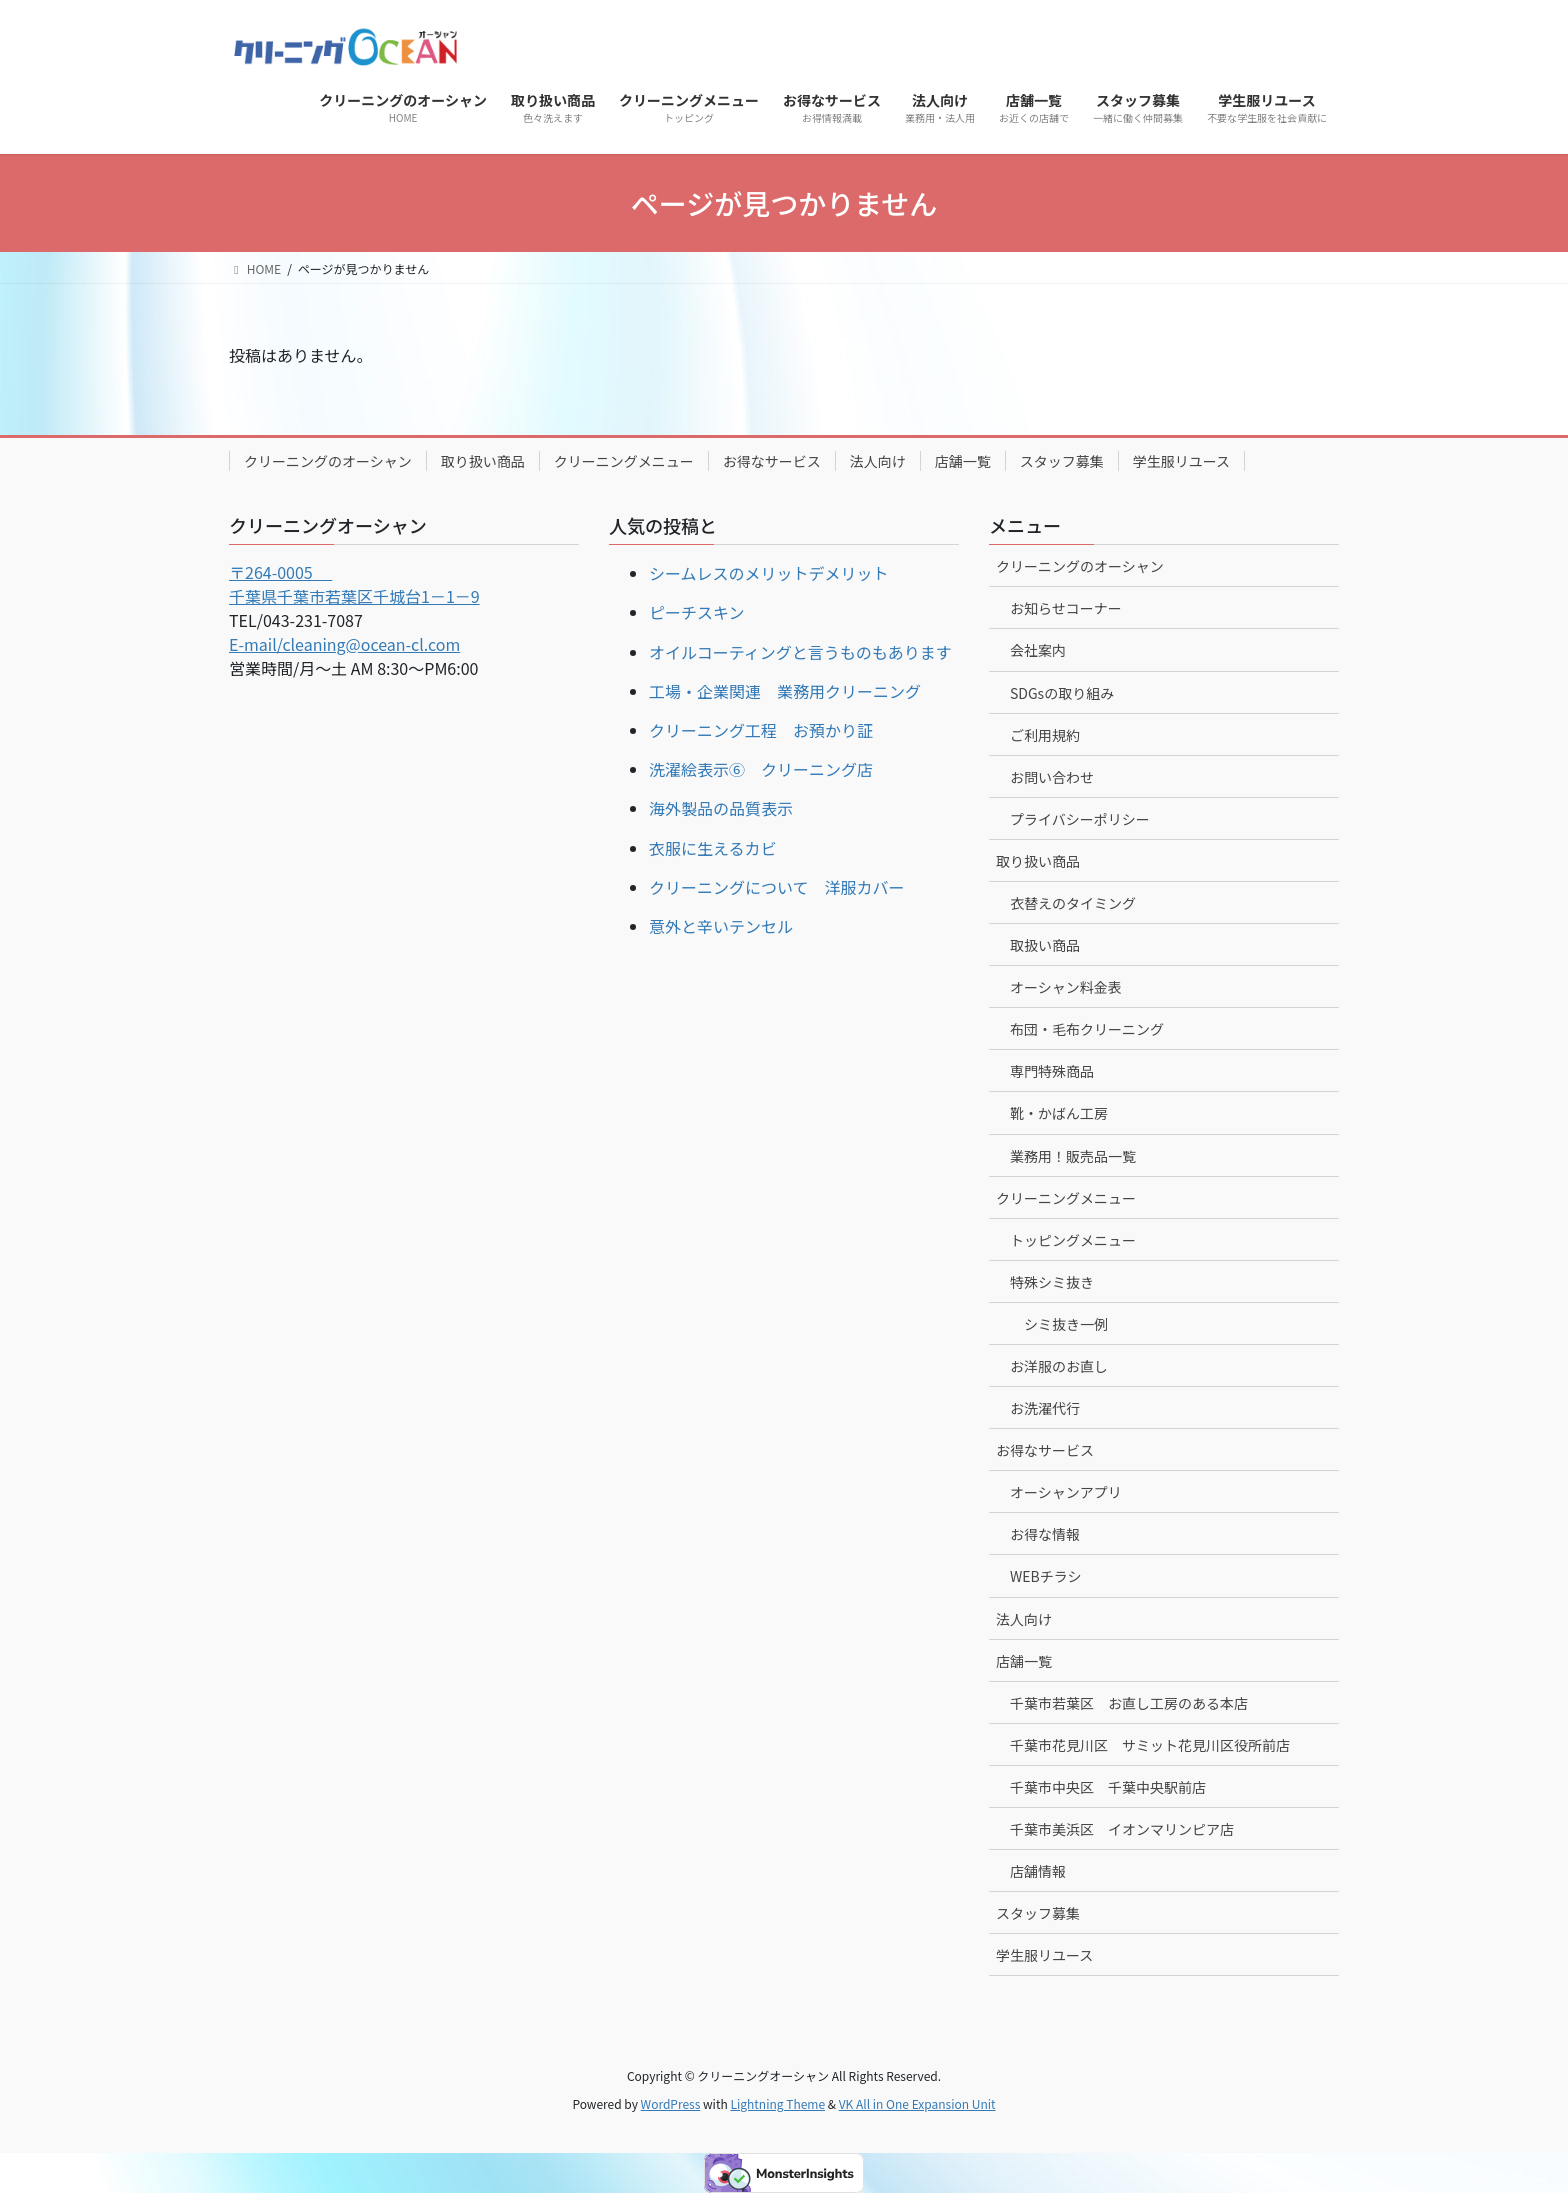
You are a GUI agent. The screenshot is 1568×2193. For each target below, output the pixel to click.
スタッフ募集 (1062, 461)
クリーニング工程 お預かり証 (761, 730)
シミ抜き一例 (1066, 1324)
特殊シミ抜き (1052, 1282)
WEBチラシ (1045, 1576)
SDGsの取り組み (1062, 693)
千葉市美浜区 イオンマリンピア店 (1122, 1829)
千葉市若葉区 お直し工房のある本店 (1129, 1703)
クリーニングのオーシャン (328, 461)
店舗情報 (1038, 1871)
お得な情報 (1045, 1534)
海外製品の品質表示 (721, 808)
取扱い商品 (1045, 945)
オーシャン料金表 (1066, 987)
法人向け (878, 461)
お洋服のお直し (1059, 1366)
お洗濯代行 (1045, 1408)
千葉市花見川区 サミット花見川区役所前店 (1150, 1745)
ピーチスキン (697, 612)
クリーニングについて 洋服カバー (777, 887)
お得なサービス (772, 461)
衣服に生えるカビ (713, 848)
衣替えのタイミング (1073, 903)
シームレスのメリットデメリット (769, 573)
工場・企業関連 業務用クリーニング (785, 691)
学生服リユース (1181, 461)
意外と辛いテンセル (721, 926)
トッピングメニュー (1073, 1240)
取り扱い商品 (483, 461)
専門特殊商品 (1052, 1071)
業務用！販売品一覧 (1073, 1156)
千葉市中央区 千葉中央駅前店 (1108, 1787)
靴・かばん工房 (1059, 1113)
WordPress (671, 2103)
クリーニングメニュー (624, 461)
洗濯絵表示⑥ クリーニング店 (761, 769)
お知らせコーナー (1066, 608)
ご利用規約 (1045, 735)
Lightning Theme (777, 2103)
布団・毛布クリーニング (1087, 1029)
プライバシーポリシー (1080, 819)
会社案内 (1038, 650)
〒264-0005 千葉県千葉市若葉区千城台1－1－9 (354, 584)
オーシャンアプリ (1066, 1492)
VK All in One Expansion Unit (917, 2103)
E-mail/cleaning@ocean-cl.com (344, 644)
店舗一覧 (963, 461)
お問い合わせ (1052, 777)
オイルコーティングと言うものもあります (800, 652)
